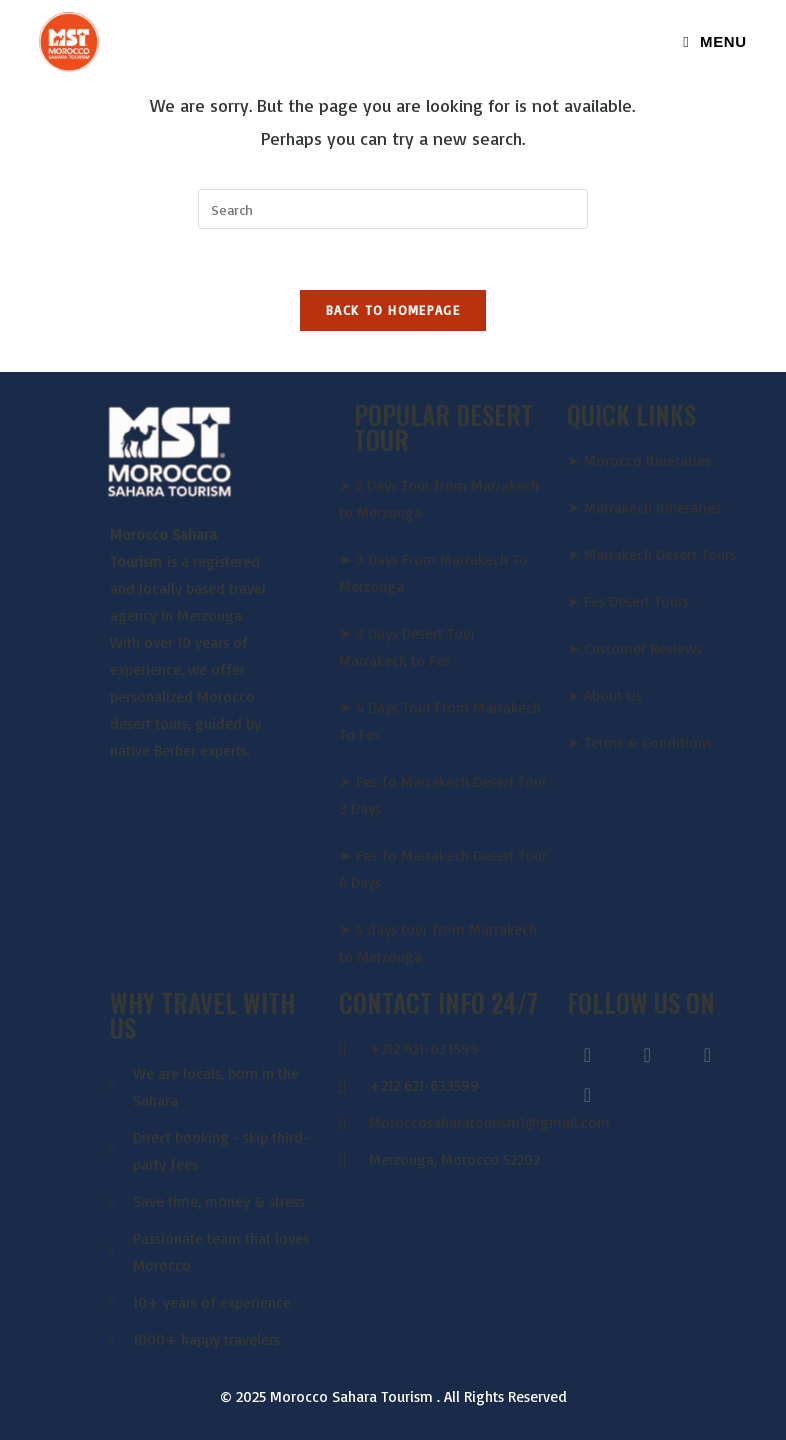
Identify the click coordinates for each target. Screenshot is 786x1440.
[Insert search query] (393, 209)
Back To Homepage (393, 310)
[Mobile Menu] (714, 41)
